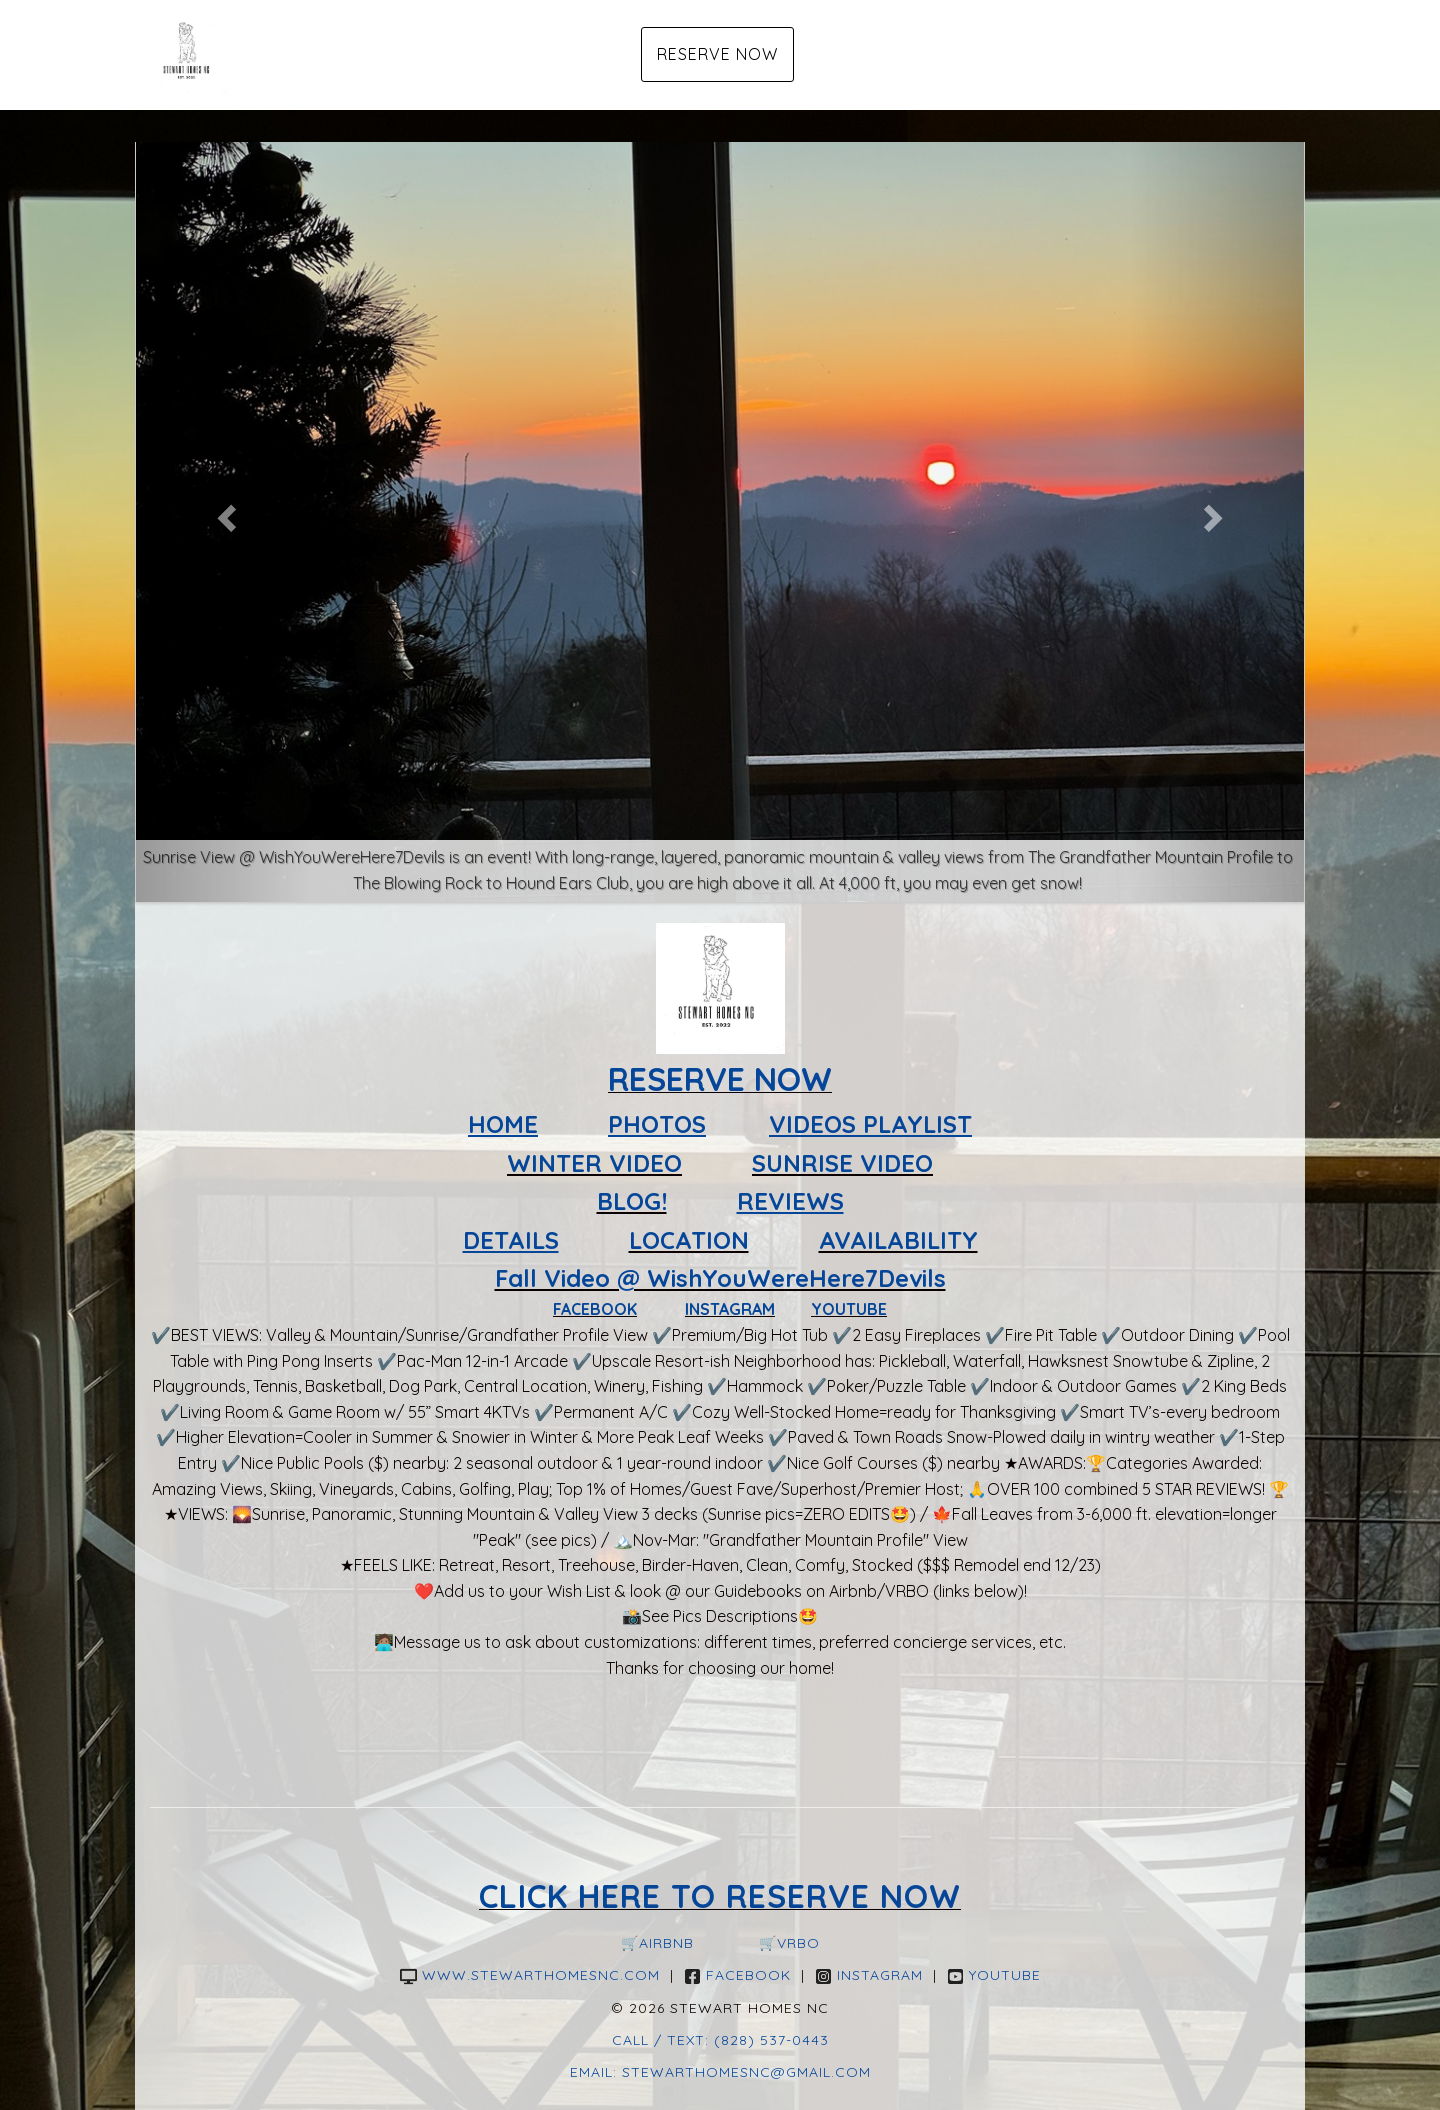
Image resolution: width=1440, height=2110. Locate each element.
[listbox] (720, 512)
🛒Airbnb (657, 1943)
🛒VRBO (789, 1943)
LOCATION (689, 1240)
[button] (223, 512)
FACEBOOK (595, 1309)
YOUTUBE (849, 1309)
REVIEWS (790, 1201)
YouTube (994, 1975)
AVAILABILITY (898, 1240)
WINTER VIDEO (594, 1163)
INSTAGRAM (730, 1309)
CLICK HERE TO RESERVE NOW (720, 1896)
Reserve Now (717, 54)
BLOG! (632, 1201)
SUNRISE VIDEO (842, 1163)
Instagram (869, 1975)
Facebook (737, 1975)
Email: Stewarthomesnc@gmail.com (720, 2072)
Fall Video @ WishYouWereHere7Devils (720, 1278)
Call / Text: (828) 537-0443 (720, 2040)
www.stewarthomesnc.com (530, 1975)
